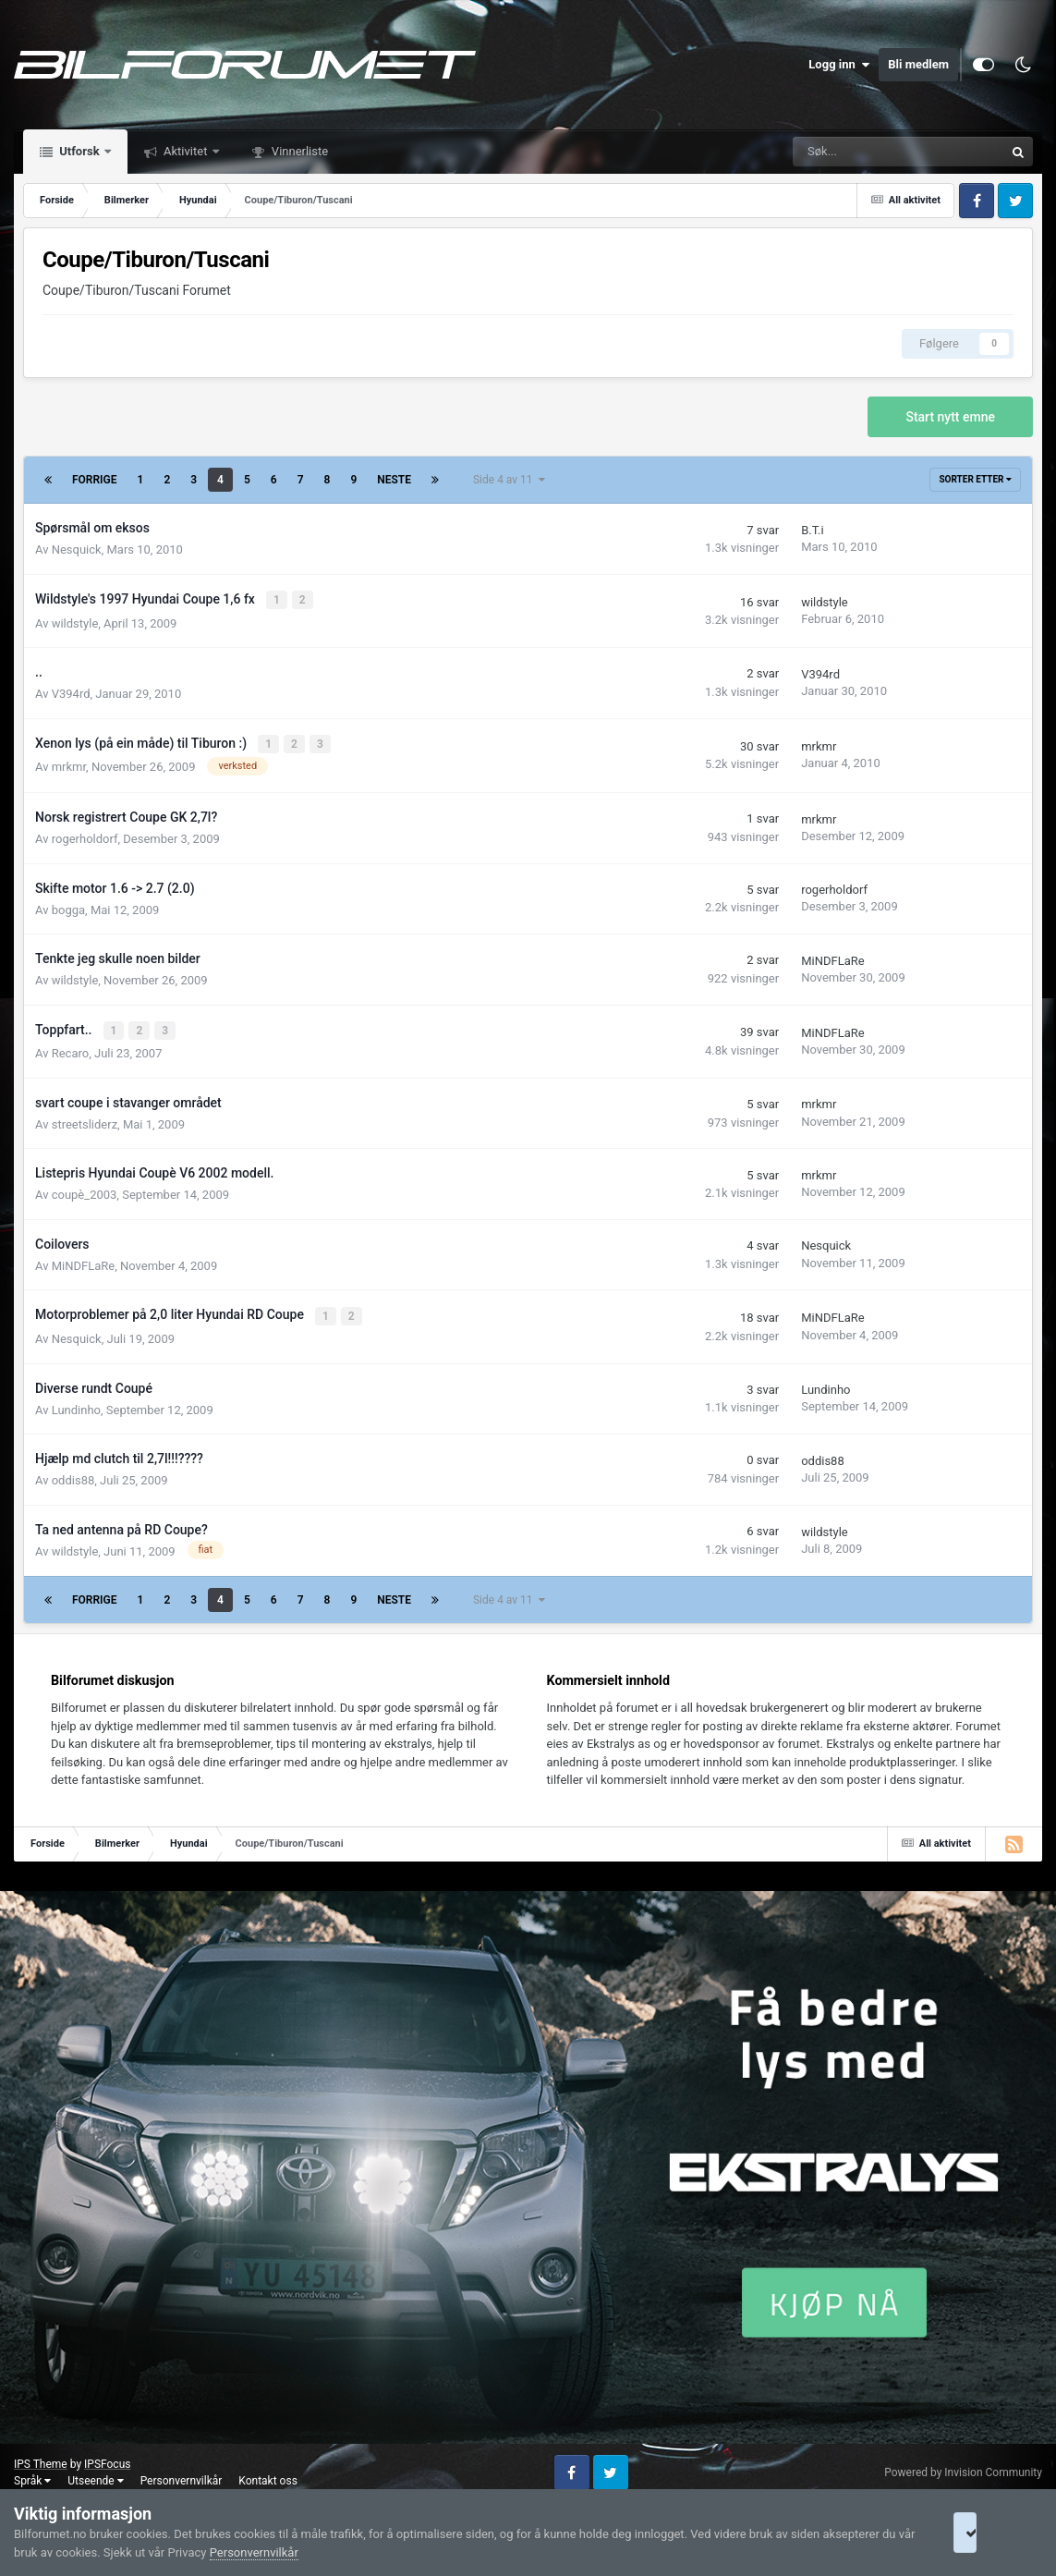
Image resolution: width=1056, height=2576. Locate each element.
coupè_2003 (84, 1190)
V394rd (71, 692)
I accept (989, 2532)
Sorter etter (975, 479)
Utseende (95, 2474)
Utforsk (79, 151)
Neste (394, 479)
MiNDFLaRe (832, 957)
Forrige (94, 479)
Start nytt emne (950, 416)
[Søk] (837, 151)
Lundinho (76, 1403)
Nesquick (77, 549)
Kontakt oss (267, 2474)
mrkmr (69, 764)
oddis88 (73, 1474)
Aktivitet (186, 151)
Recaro (70, 1049)
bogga (68, 906)
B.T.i (812, 530)
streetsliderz (84, 1120)
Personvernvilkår (181, 2474)
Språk (32, 2474)
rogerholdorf (85, 836)
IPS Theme (40, 2457)
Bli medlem (918, 64)
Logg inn (838, 64)
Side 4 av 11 (509, 479)
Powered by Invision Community (963, 2466)
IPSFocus (107, 2457)
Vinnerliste (299, 151)
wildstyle (75, 622)
